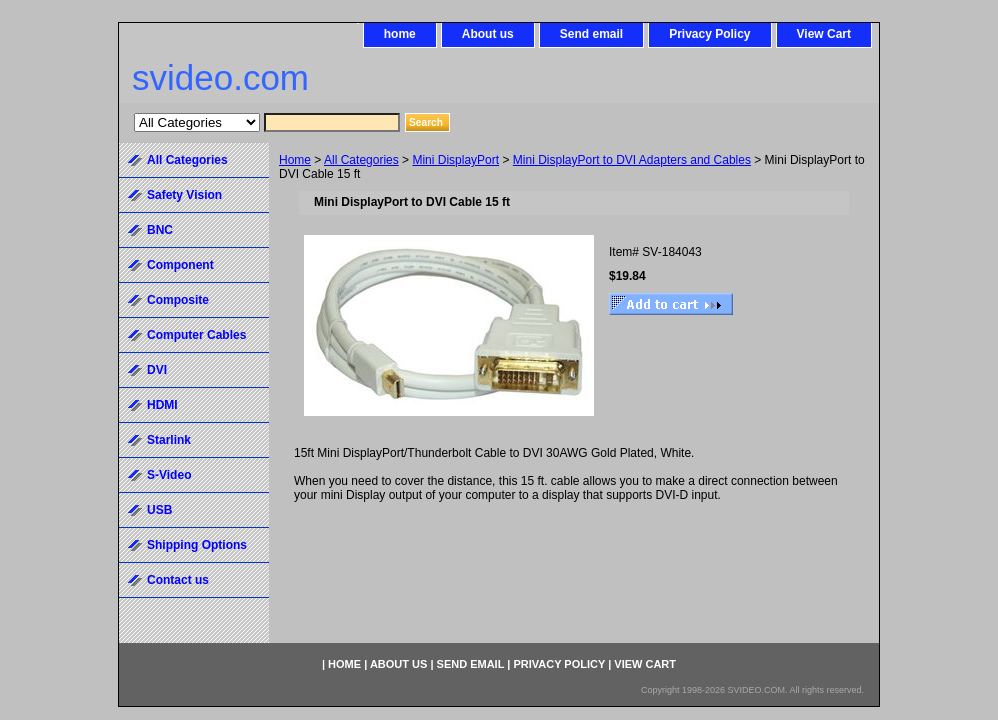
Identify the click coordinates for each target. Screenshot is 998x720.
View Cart (824, 34)
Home (295, 160)
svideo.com (220, 77)
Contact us (178, 580)
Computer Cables (196, 335)
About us (488, 34)
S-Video (169, 475)
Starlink (169, 440)
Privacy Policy (709, 34)
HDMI (162, 405)
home (400, 34)
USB (159, 510)
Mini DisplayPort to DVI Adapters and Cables (632, 160)
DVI (157, 370)
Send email (591, 34)
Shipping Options (197, 545)
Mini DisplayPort (455, 160)
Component (180, 265)
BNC (160, 230)
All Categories (361, 160)
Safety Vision (184, 195)
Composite (178, 300)
